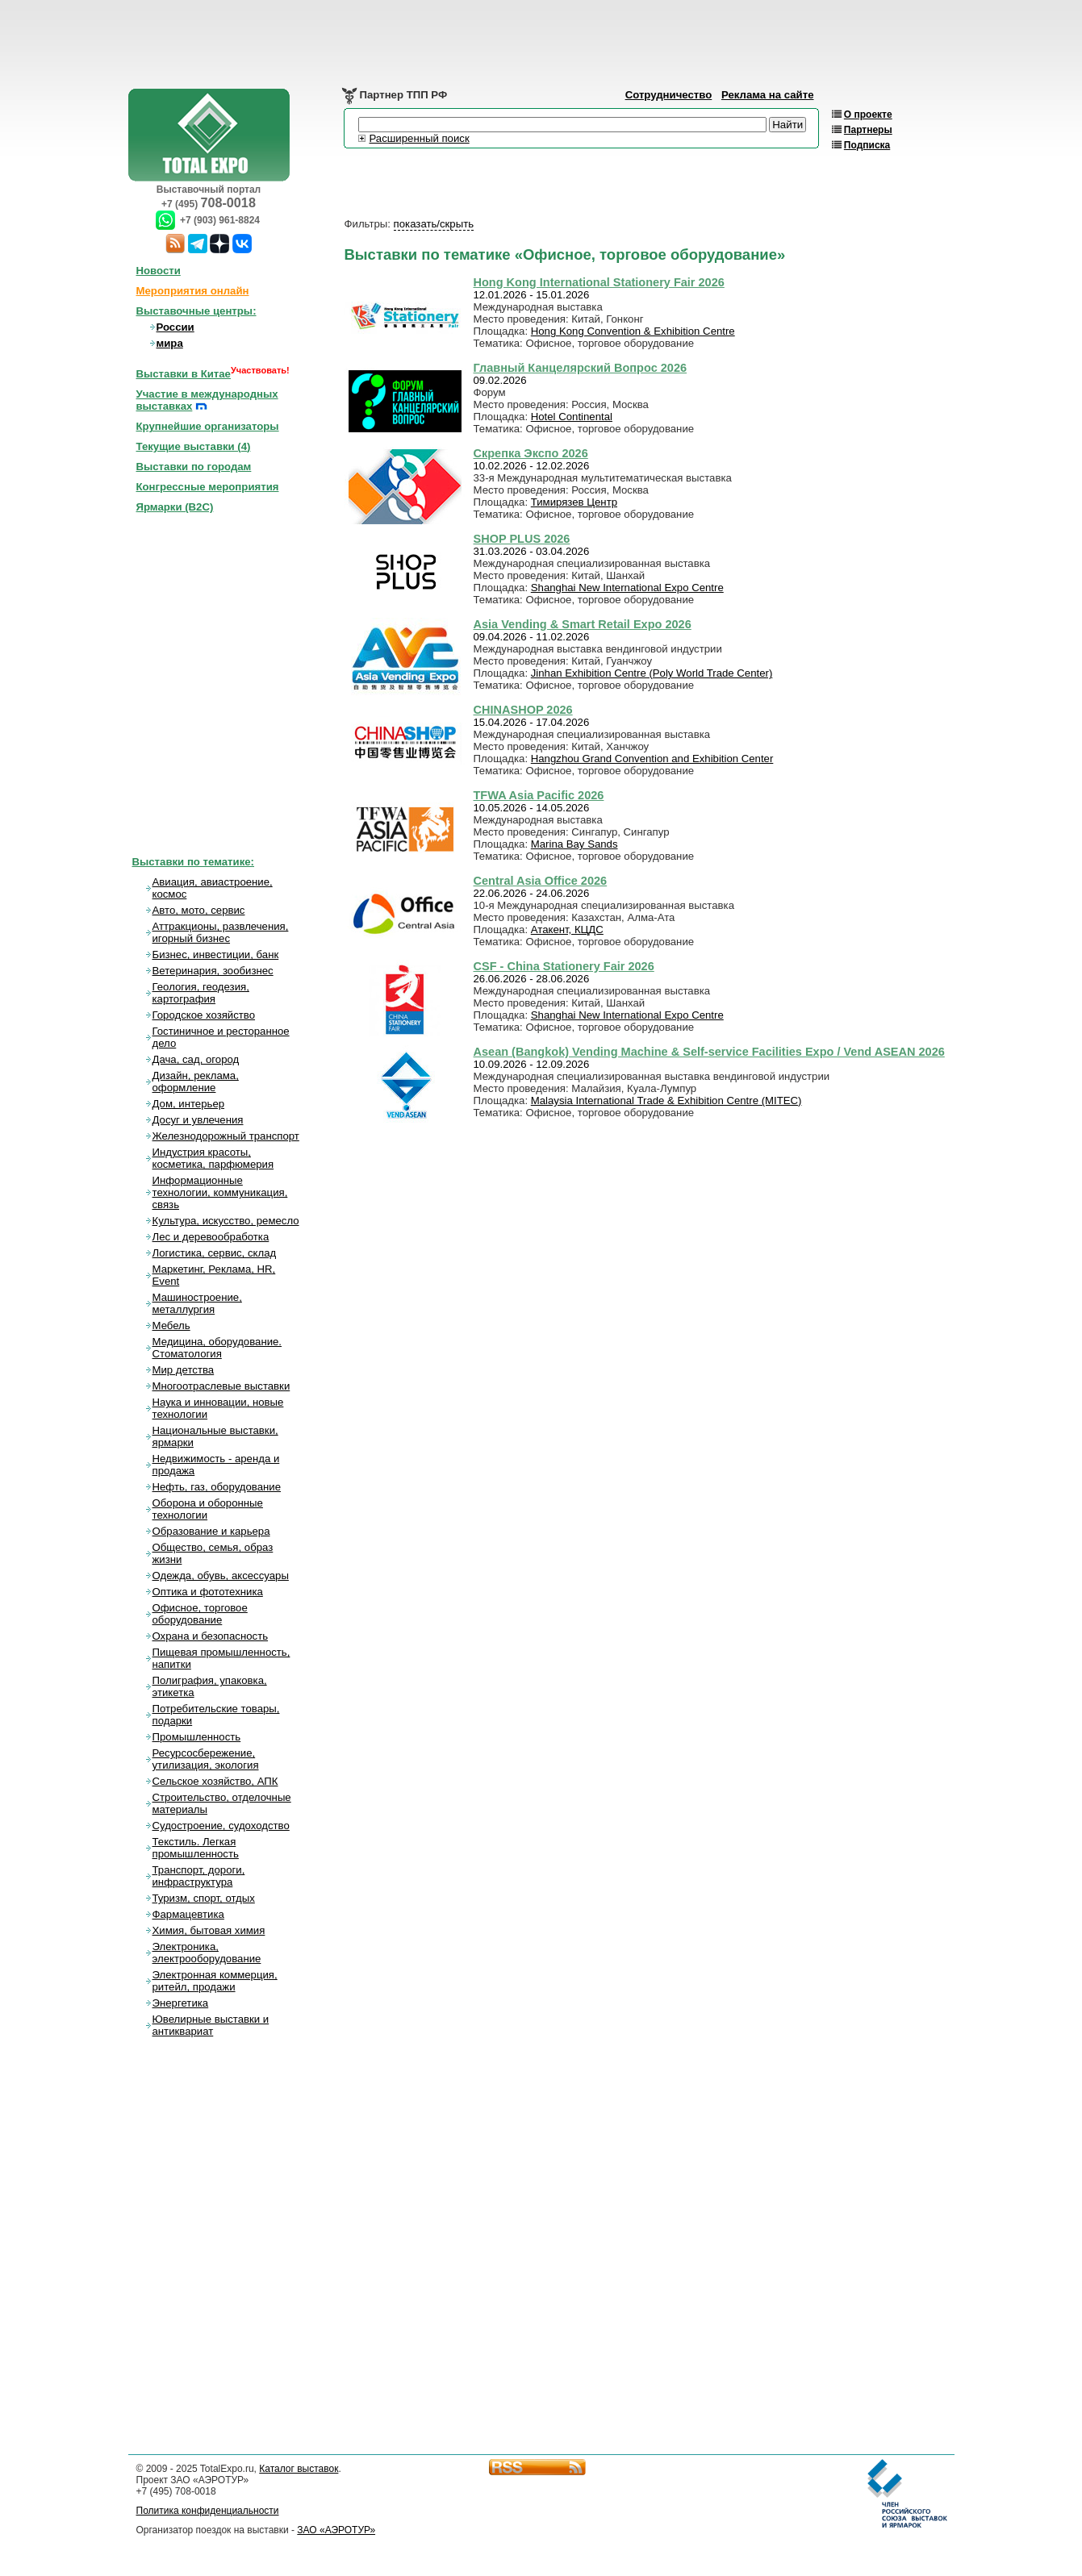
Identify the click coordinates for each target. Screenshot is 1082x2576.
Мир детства (183, 1370)
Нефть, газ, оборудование (217, 1487)
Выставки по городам (194, 467)
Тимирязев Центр (574, 502)
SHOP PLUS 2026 (522, 538)
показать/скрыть (434, 224)
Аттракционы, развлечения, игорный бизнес (220, 932)
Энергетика (180, 2003)
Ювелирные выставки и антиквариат (210, 2025)
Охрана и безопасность (210, 1636)
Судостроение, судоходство (221, 1825)
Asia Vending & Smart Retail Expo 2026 (582, 624)
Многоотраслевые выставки (221, 1386)
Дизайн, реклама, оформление (195, 1081)
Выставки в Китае (183, 374)
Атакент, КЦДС (567, 929)
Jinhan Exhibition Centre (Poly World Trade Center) (652, 673)
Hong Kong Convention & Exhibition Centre (633, 331)
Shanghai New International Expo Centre (627, 587)
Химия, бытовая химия (208, 1930)
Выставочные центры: (196, 311)
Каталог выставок (298, 2468)
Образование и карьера (211, 1531)
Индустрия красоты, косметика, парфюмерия (213, 1158)
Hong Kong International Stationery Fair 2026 (599, 282)
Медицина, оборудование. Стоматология (217, 1348)
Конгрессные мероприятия (207, 487)
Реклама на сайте (767, 95)
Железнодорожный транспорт (225, 1136)
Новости (158, 271)
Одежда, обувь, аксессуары (220, 1575)
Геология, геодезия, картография (200, 993)
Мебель (171, 1325)
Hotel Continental (571, 417)
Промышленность (196, 1737)
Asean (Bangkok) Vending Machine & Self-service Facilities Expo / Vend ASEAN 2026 (709, 1051)
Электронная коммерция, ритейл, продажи (215, 1981)
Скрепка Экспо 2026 (531, 453)
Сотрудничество (668, 95)
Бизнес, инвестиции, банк (215, 954)
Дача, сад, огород (196, 1059)
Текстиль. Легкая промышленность (195, 1848)
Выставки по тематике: (193, 862)
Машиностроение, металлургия (197, 1303)
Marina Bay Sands (574, 844)
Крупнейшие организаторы (207, 426)
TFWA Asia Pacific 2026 (539, 795)
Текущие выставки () (193, 446)
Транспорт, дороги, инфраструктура (198, 1876)
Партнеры (868, 129)
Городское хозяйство (204, 1015)
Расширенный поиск (420, 138)
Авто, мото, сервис (198, 910)
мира (170, 343)
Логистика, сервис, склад (214, 1253)
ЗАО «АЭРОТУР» (336, 2530)
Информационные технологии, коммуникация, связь (220, 1192)
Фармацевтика (188, 1914)
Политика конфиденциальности (207, 2510)
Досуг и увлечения (198, 1120)
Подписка (867, 145)
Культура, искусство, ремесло (225, 1221)
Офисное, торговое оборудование (200, 1614)
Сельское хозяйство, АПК (215, 1781)
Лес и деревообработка (210, 1237)
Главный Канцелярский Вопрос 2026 (580, 367)
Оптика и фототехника (207, 1592)
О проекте (868, 114)
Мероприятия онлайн (192, 291)
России (175, 327)
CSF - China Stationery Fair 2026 (564, 966)
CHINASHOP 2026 (523, 709)
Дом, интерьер (188, 1104)
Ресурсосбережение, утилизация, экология (205, 1759)
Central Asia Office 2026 (541, 880)
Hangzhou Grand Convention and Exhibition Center (652, 758)
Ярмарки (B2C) (175, 507)
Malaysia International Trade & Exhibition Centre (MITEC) (666, 1100)
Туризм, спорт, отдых (203, 1898)
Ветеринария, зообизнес (213, 971)
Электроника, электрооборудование (206, 1952)
